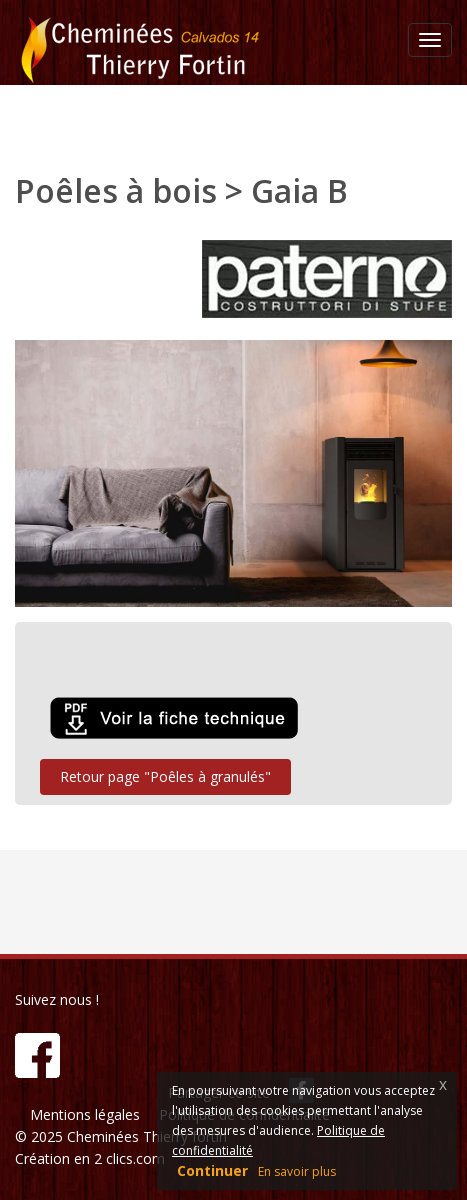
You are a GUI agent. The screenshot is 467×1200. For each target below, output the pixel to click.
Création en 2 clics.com (90, 1158)
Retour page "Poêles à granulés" (165, 776)
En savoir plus (297, 1171)
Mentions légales (85, 1114)
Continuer (212, 1170)
